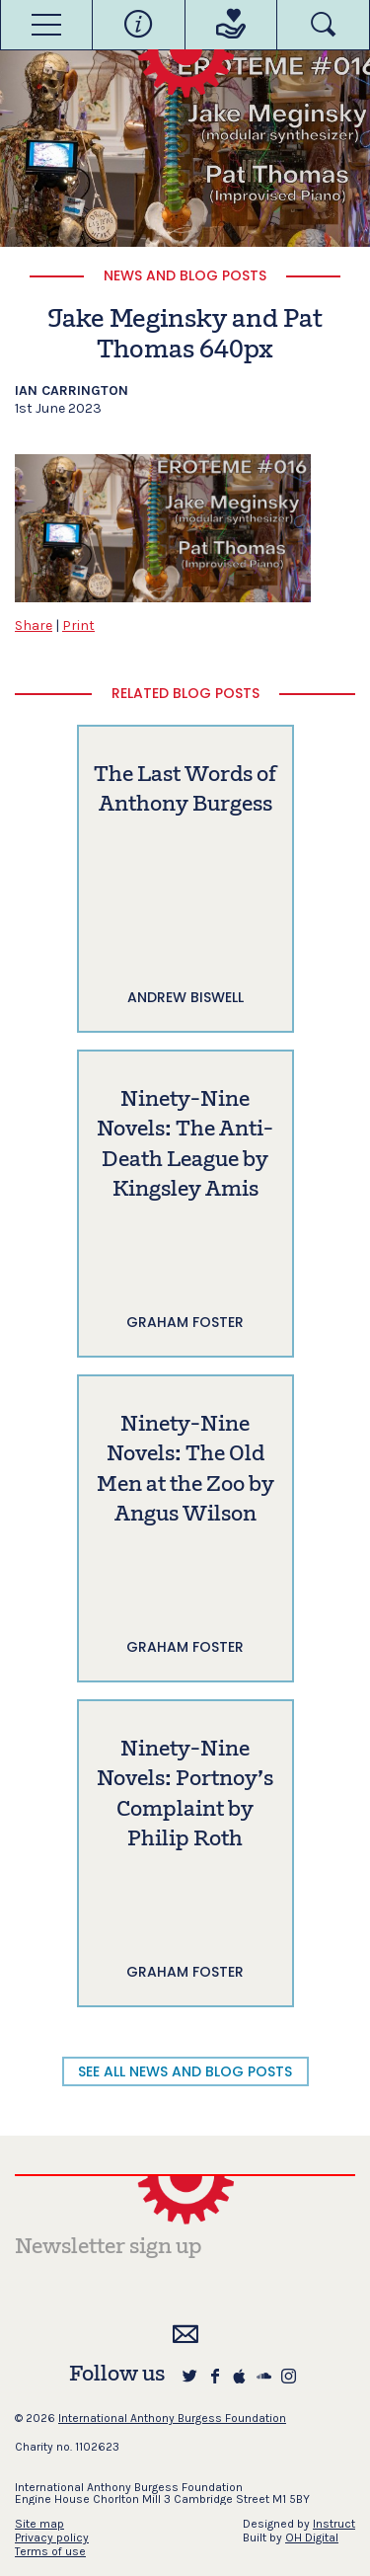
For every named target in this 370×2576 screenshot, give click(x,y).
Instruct (334, 2524)
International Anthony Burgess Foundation (172, 2418)
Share (33, 625)
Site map (39, 2524)
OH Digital (311, 2537)
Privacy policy (52, 2537)
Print (78, 625)
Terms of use (50, 2551)
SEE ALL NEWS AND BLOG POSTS (185, 2071)
